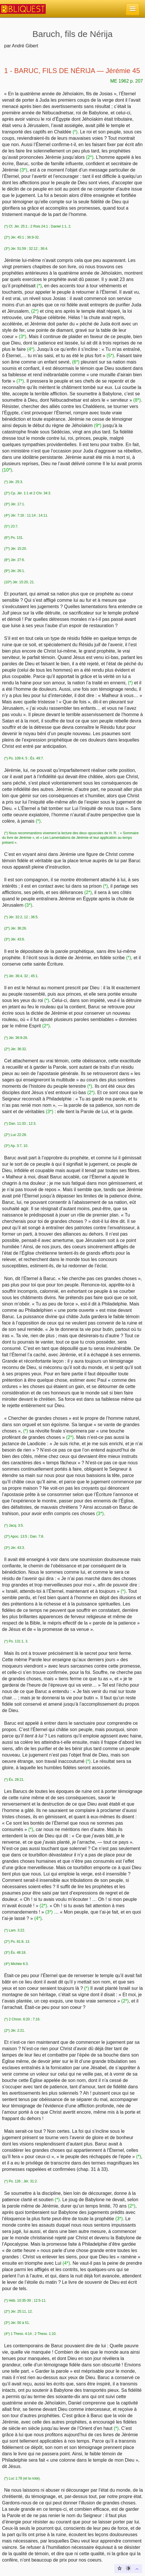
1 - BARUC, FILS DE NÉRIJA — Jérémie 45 (72, 70)
